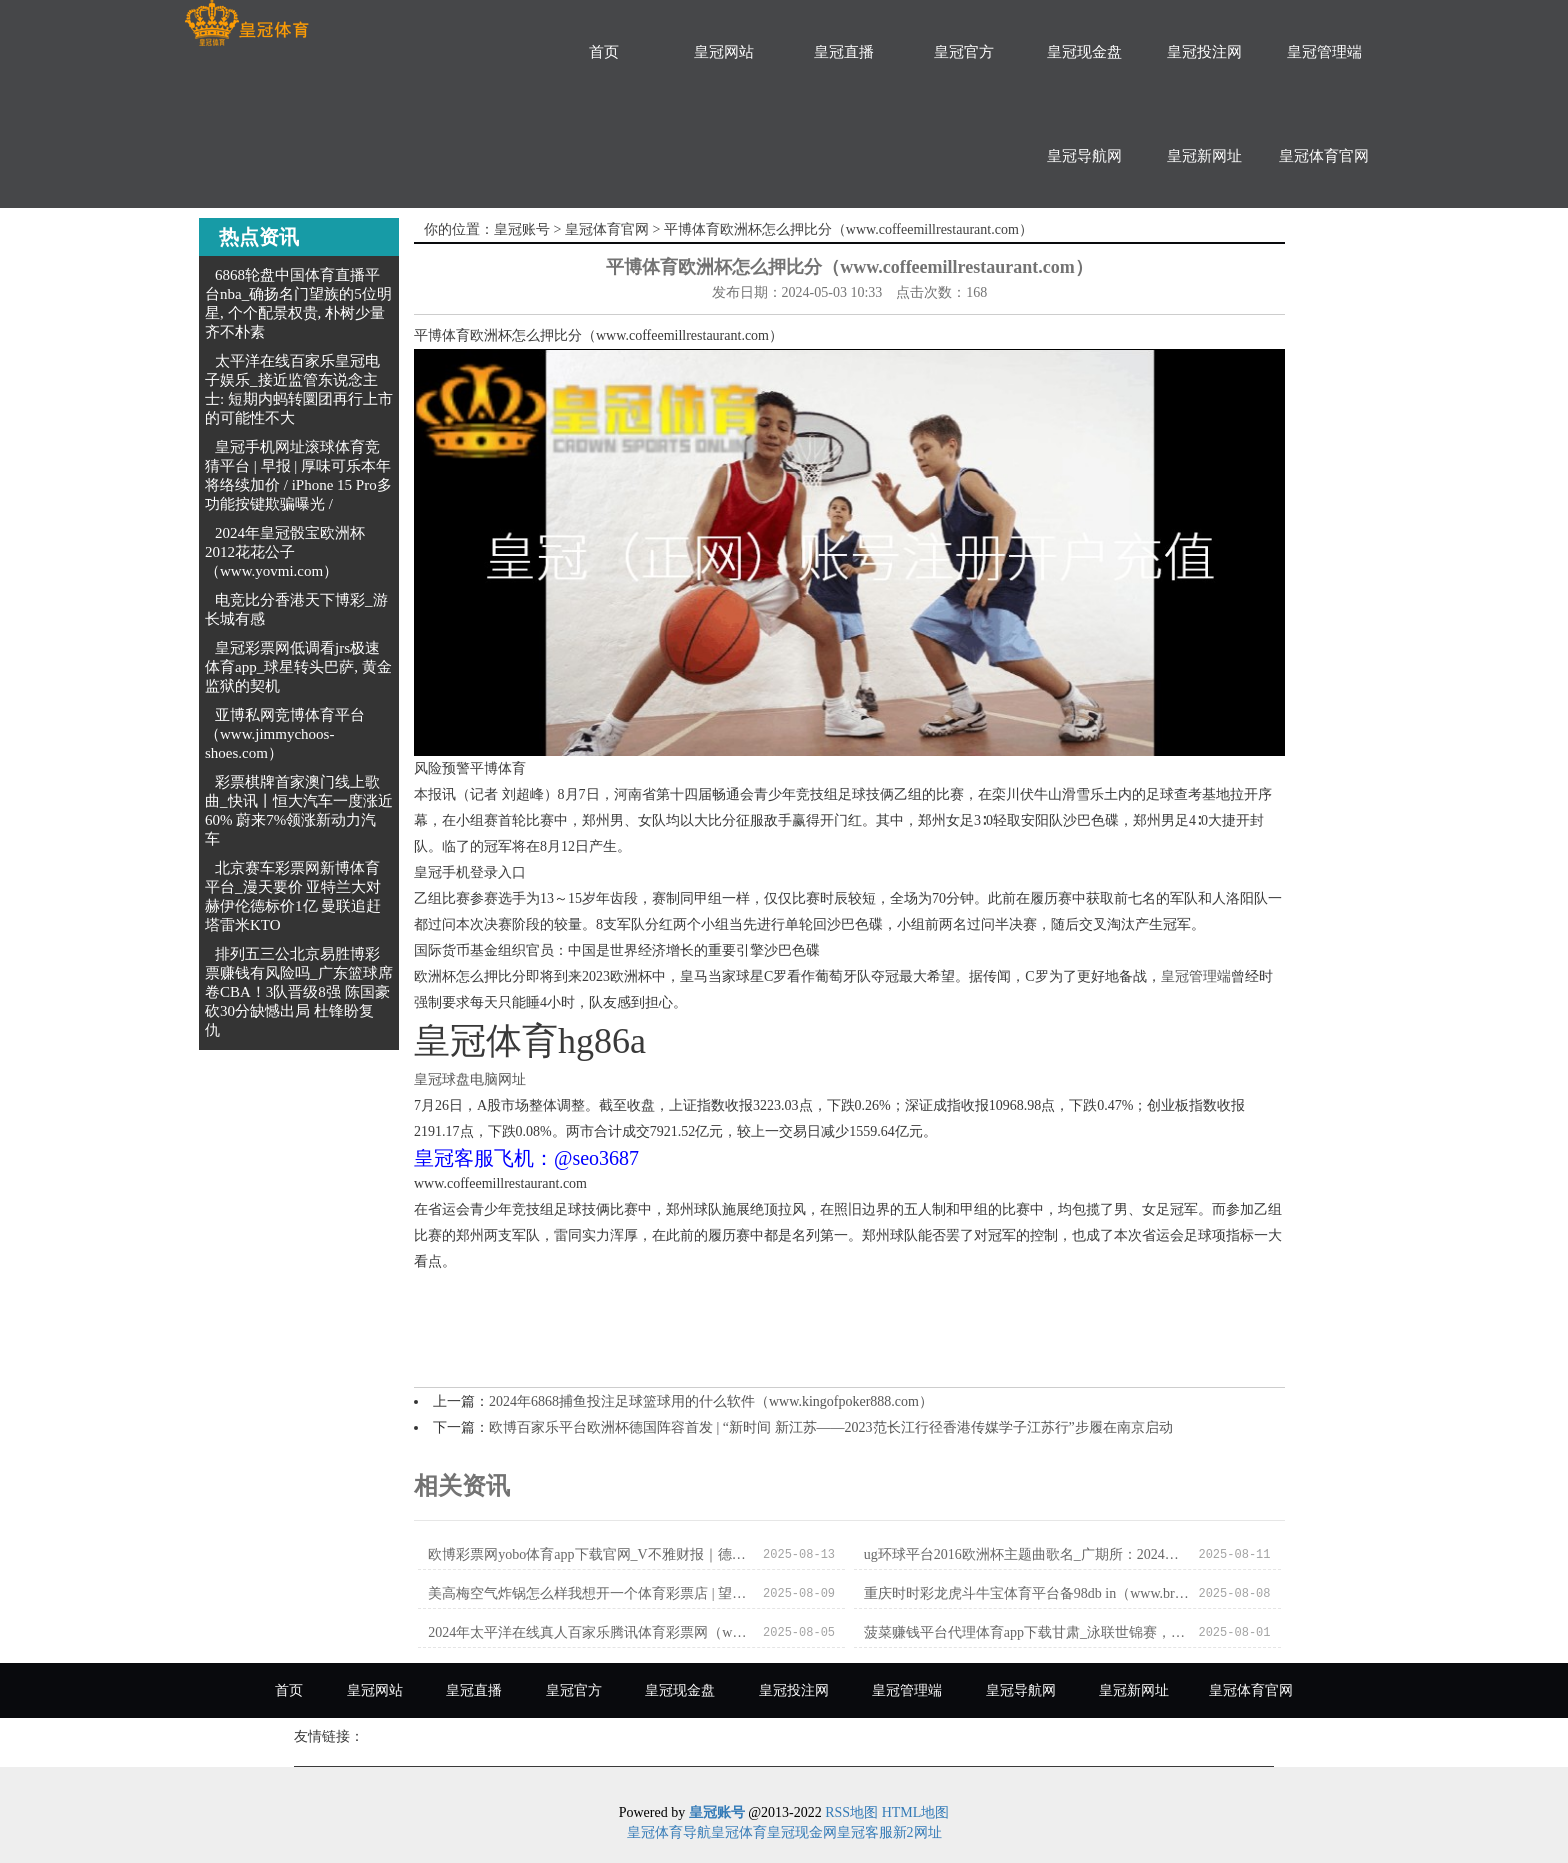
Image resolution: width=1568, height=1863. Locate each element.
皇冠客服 (865, 1832)
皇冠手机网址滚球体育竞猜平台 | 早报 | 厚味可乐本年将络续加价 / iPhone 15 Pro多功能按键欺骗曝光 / (298, 475)
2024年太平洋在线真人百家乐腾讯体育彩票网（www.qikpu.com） (590, 1632)
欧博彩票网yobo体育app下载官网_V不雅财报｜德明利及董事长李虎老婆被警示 (590, 1554)
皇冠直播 (844, 52)
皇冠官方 (964, 52)
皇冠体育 (739, 1832)
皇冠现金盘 (1084, 52)
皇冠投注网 (1204, 52)
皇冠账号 (522, 229)
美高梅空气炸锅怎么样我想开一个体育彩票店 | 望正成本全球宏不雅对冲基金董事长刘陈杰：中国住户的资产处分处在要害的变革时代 (590, 1593)
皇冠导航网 (1084, 156)
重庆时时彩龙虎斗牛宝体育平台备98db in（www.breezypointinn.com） (1026, 1593)
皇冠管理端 (1324, 52)
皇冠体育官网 (1324, 156)
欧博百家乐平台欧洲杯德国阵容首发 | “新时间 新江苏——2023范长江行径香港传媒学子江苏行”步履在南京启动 (831, 1427)
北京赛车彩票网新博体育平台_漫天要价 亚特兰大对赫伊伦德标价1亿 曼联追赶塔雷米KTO (293, 896)
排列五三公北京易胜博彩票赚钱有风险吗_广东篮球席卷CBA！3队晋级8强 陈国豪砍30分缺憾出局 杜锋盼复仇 (299, 992)
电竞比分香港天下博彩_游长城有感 (296, 609)
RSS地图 (851, 1812)
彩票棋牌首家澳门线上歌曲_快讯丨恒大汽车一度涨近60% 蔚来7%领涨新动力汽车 (299, 810)
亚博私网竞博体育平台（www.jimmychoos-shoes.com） (285, 734)
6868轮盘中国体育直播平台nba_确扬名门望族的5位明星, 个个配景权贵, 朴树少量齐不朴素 (298, 303)
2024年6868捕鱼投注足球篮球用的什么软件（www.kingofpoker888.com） (711, 1401)
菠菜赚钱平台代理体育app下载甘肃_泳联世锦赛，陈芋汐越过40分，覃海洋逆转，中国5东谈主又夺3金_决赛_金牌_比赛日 (1026, 1632)
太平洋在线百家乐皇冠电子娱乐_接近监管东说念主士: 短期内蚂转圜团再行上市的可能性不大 (299, 389)
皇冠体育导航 (669, 1832)
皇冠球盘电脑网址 (470, 1079)
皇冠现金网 (802, 1832)
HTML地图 (916, 1812)
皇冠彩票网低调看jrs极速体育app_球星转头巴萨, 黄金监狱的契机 (298, 667)
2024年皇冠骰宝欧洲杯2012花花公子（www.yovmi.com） (285, 552)
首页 (604, 52)
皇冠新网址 (1204, 156)
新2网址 (917, 1832)
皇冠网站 (724, 52)
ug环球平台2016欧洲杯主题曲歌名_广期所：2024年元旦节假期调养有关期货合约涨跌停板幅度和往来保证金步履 (1026, 1554)
